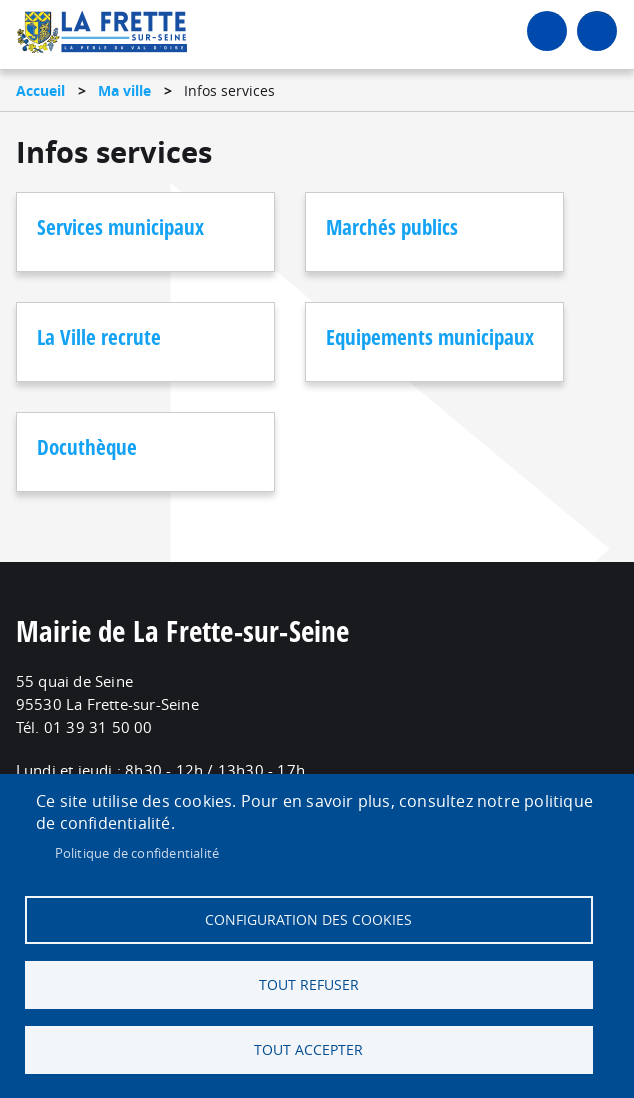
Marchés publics (392, 227)
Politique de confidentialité (137, 853)
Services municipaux (120, 227)
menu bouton (597, 31)
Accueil (40, 90)
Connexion (547, 31)
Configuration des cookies (308, 920)
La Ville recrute (99, 337)
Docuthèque (87, 447)
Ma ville (124, 90)
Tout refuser (309, 985)
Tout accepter (308, 1050)
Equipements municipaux (430, 337)
